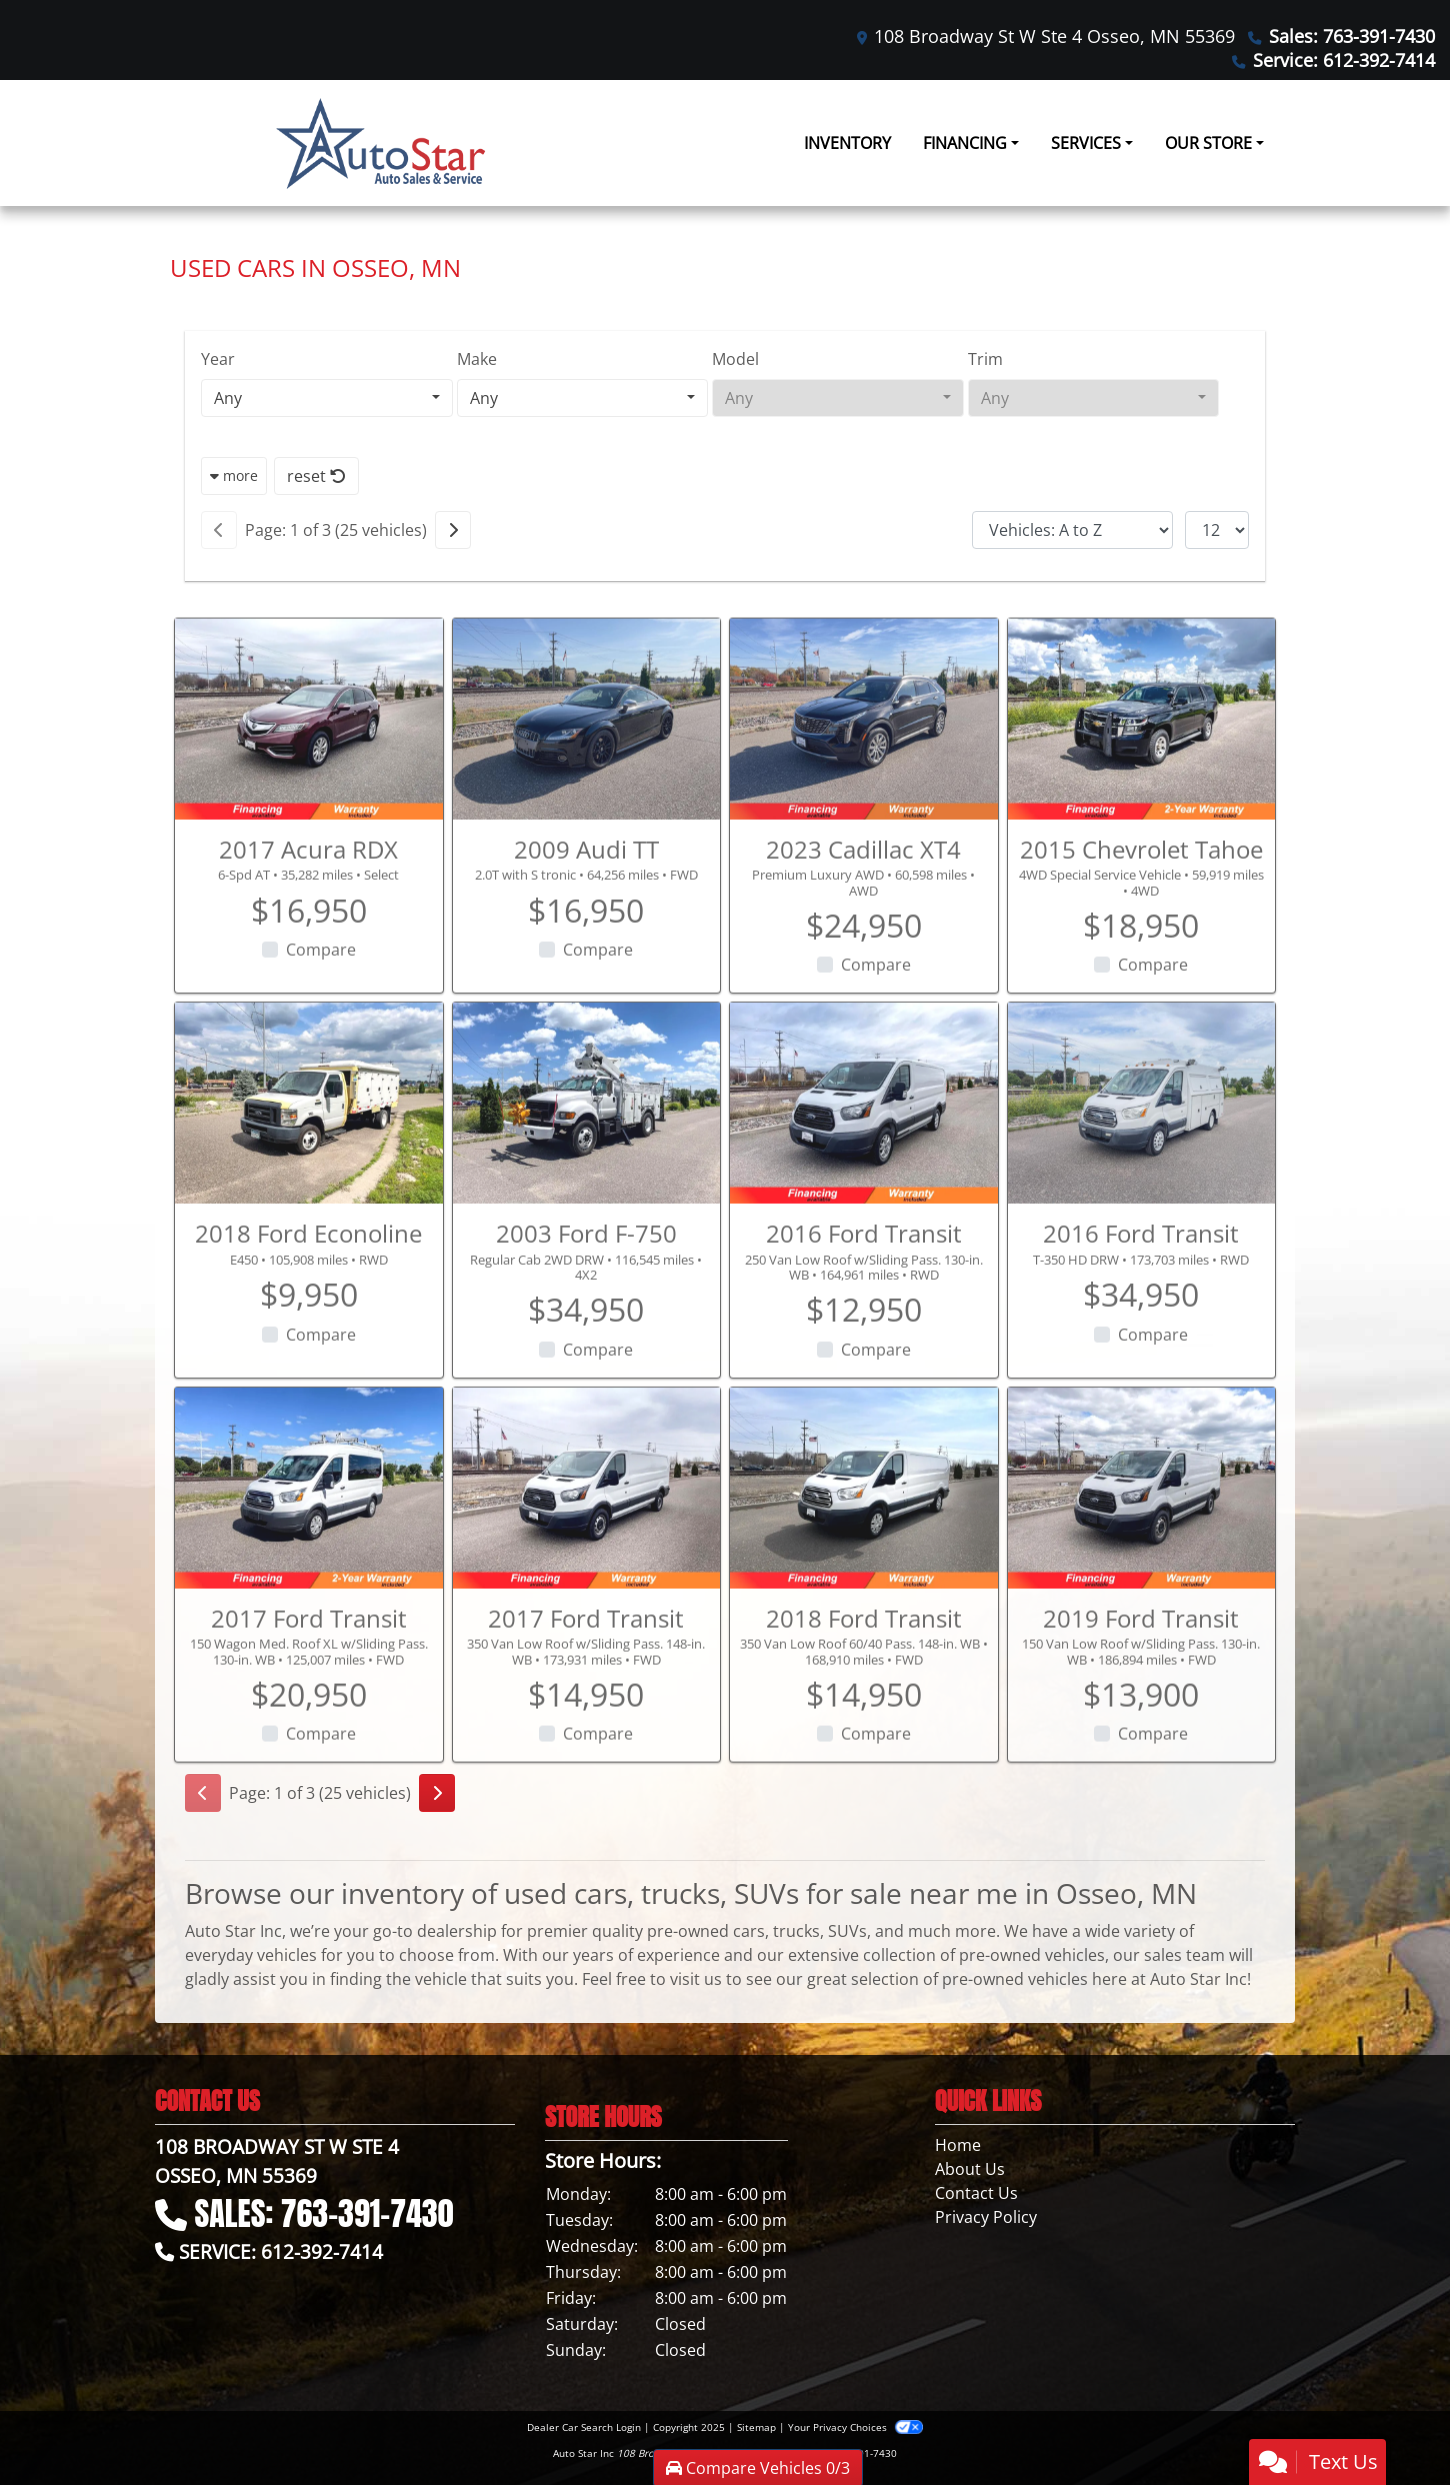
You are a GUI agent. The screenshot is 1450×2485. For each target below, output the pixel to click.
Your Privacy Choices (855, 2427)
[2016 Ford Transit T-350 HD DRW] (1142, 1169)
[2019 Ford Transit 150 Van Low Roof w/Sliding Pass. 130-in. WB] (1142, 1554)
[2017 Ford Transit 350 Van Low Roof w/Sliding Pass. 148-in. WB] (587, 1554)
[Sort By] (1072, 530)
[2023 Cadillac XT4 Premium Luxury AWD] (864, 785)
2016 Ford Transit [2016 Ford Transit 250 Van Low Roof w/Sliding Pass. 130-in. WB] (864, 1299)
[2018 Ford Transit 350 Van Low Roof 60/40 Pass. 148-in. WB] (864, 1554)
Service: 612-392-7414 (1344, 60)
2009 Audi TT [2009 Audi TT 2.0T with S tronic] (586, 914)
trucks (796, 1931)
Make (477, 359)
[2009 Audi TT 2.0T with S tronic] (587, 785)
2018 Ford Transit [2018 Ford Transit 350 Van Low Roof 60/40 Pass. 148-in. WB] (864, 1683)
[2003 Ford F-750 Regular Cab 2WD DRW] (587, 1169)
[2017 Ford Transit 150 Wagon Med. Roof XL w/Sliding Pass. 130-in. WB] (309, 1554)
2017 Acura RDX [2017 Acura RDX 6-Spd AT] (308, 914)
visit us (696, 1979)
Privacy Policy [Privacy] (986, 2217)
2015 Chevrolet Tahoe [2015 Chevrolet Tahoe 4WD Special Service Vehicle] (1141, 914)
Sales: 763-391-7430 (1352, 36)
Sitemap (756, 2427)
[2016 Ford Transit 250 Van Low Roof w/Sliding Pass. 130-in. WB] (864, 1169)
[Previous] (219, 530)
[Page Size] (1217, 530)
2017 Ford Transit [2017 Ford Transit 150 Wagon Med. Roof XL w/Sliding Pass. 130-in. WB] (309, 1683)
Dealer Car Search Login (584, 2427)
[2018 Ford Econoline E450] (309, 1169)
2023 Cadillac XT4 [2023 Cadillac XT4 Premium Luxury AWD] (863, 914)
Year (218, 359)
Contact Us (976, 2193)
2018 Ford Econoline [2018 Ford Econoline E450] (308, 1299)
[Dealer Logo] (380, 143)
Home (958, 2145)
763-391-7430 (864, 2453)
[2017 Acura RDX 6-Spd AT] (309, 785)
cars (749, 1931)
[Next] (453, 530)
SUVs (847, 1931)
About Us (970, 2169)
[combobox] (327, 398)
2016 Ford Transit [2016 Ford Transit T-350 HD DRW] (1141, 1299)
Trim (985, 359)
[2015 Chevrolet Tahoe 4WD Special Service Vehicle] (1142, 785)
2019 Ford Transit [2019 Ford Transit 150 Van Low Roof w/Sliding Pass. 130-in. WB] (1141, 1683)
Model (735, 359)
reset (316, 476)
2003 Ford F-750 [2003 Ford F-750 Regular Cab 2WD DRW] (586, 1299)
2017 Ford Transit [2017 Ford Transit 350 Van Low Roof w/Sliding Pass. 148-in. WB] (586, 1683)
